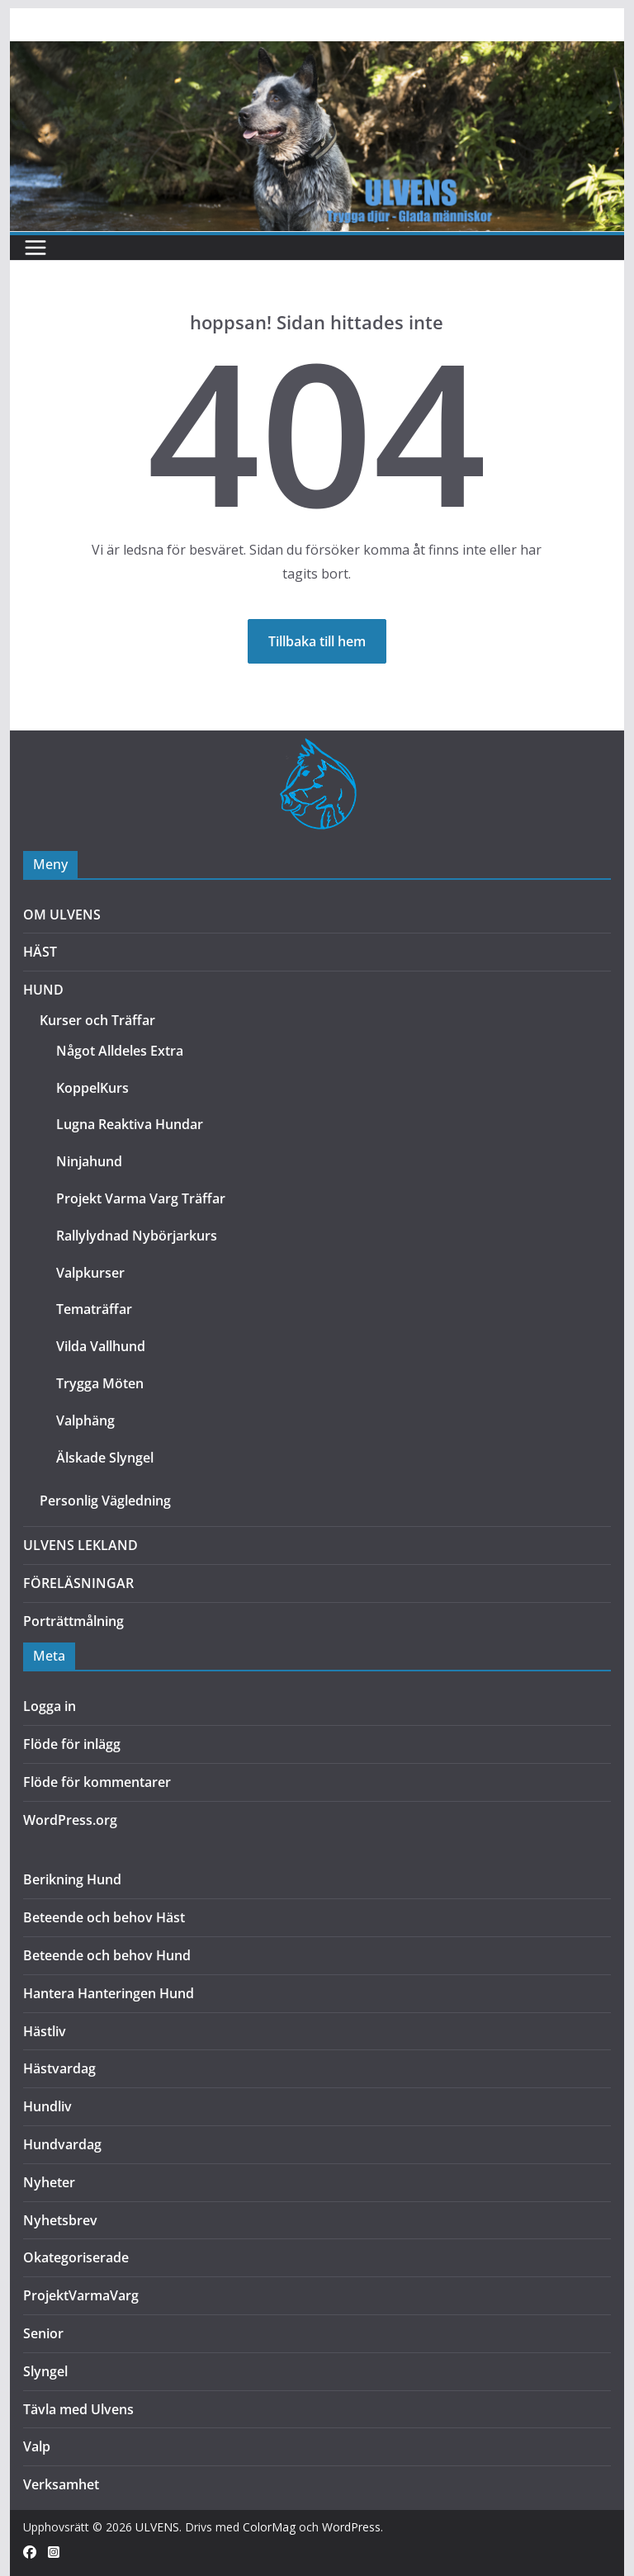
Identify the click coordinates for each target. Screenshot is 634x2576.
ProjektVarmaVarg (81, 2295)
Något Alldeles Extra (119, 1051)
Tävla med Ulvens (78, 2409)
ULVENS (157, 2527)
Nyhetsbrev (60, 2220)
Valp (36, 2446)
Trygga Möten (100, 1383)
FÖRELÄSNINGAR (78, 1583)
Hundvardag (62, 2144)
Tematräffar (94, 1309)
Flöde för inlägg (72, 1744)
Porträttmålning (73, 1621)
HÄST (40, 952)
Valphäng (85, 1420)
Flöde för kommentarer (97, 1782)
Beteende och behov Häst (104, 1917)
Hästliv (44, 2031)
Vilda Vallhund (100, 1346)
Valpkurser (90, 1273)
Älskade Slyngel (105, 1458)
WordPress (351, 2527)
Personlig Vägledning (105, 1500)
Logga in (49, 1706)
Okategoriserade (76, 2257)
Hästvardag (59, 2068)
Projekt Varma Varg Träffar (140, 1198)
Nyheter (49, 2182)
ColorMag (269, 2527)
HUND (43, 990)
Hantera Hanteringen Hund (108, 1993)
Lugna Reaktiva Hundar (129, 1124)
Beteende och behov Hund (107, 1955)
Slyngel (45, 2371)
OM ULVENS (62, 914)
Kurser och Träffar (97, 1020)
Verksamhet (61, 2484)
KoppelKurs (92, 1088)
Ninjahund (89, 1161)
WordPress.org (70, 1820)
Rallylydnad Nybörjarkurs (136, 1236)
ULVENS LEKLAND (80, 1545)
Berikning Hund (72, 1879)
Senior (43, 2333)
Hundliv (47, 2106)
